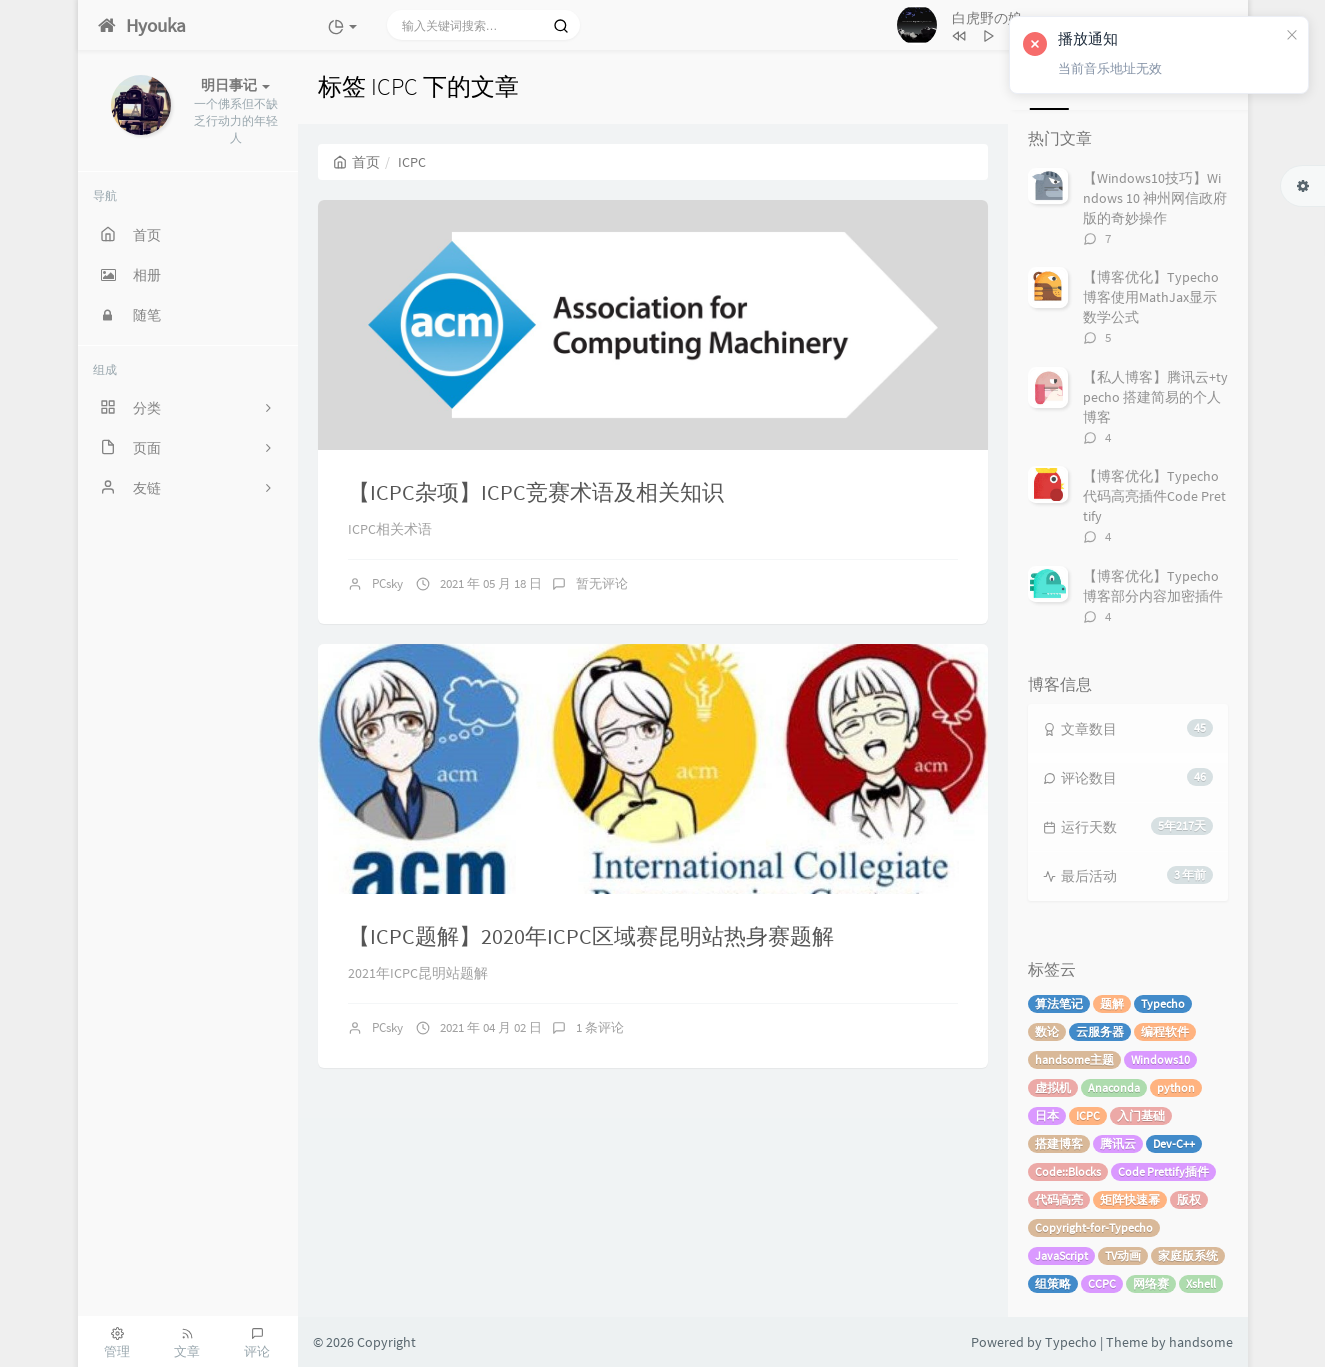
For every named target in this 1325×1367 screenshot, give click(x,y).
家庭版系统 (1188, 1255)
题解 (1112, 1003)
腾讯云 (1118, 1143)
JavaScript (1061, 1255)
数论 (1047, 1031)
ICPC (1088, 1115)
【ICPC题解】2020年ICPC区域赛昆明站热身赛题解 (591, 936)
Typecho (1163, 1003)
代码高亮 (1059, 1199)
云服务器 (1100, 1031)
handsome (1201, 1342)
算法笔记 (1059, 1003)
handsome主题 (1074, 1059)
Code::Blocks (1068, 1171)
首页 (356, 162)
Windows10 (1160, 1059)
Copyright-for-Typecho (1094, 1227)
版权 (1189, 1199)
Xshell (1201, 1283)
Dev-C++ (1174, 1143)
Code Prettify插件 (1163, 1171)
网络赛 (1151, 1283)
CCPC (1102, 1283)
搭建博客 (1059, 1143)
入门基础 (1141, 1115)
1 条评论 (600, 1027)
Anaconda (1114, 1087)
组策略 (1053, 1283)
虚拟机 (1053, 1087)
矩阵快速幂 (1130, 1199)
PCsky (387, 583)
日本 (1047, 1115)
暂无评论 (602, 583)
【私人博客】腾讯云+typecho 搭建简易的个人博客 (1155, 397)
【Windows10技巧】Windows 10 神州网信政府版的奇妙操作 (1155, 198)
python (1176, 1087)
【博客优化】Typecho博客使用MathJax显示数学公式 (1151, 297)
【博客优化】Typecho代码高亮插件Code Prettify (1154, 496)
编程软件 (1165, 1031)
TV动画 (1123, 1255)
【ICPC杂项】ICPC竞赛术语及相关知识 (536, 492)
